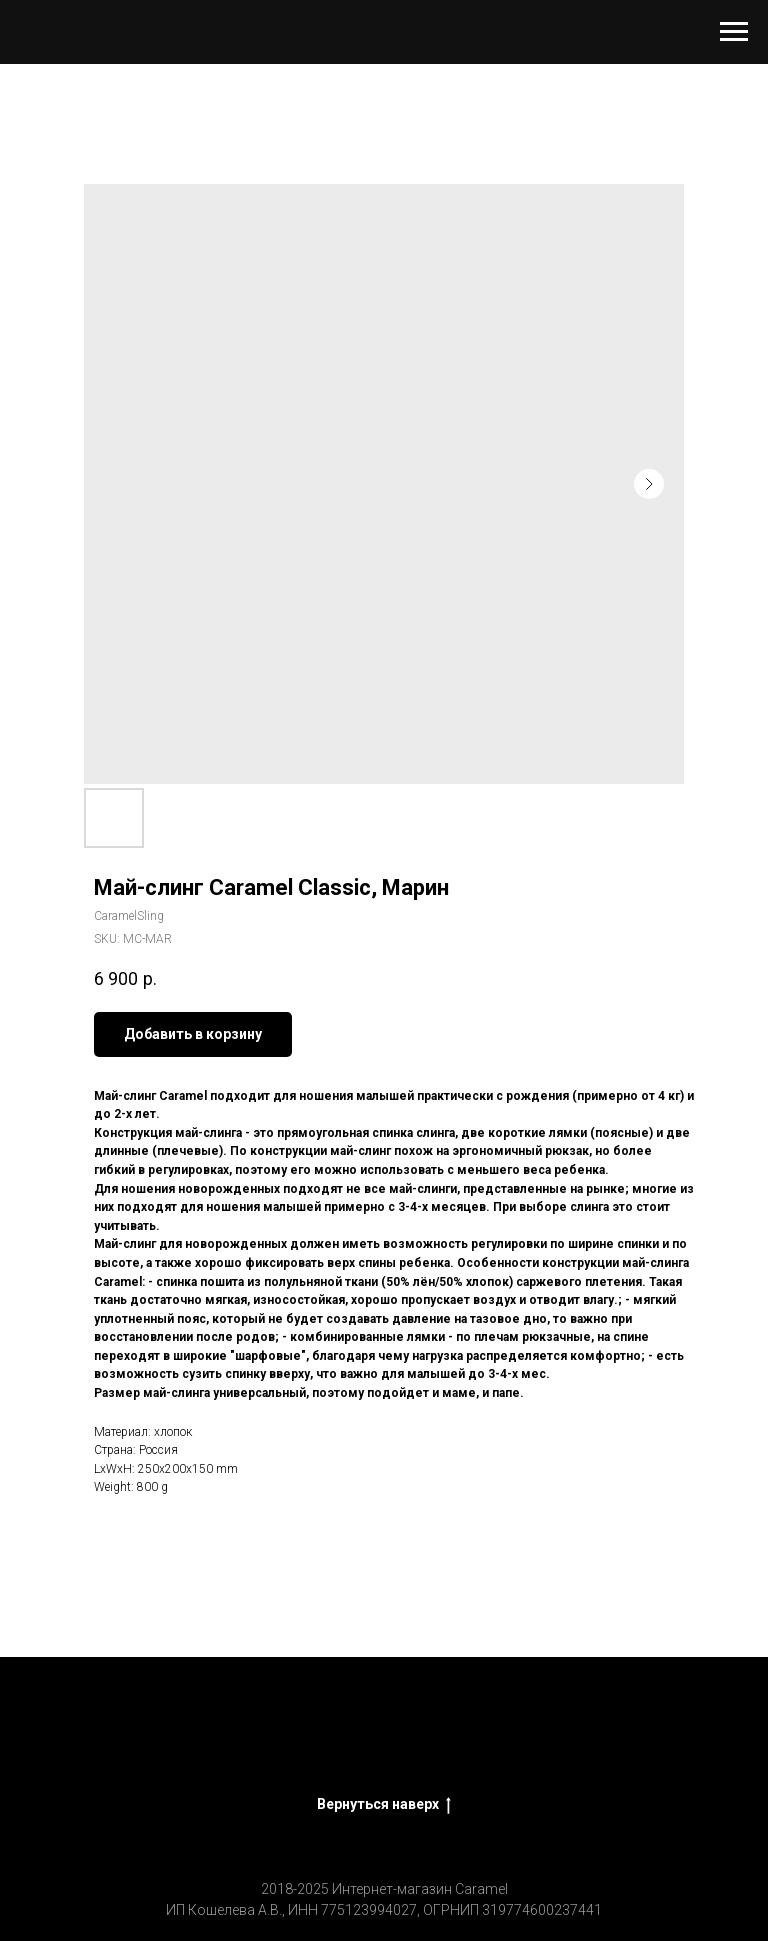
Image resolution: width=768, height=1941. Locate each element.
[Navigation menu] (734, 32)
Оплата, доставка (485, 1738)
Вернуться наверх (384, 1805)
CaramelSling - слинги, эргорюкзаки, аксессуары (229, 1738)
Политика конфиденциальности (384, 1761)
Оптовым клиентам (640, 1738)
